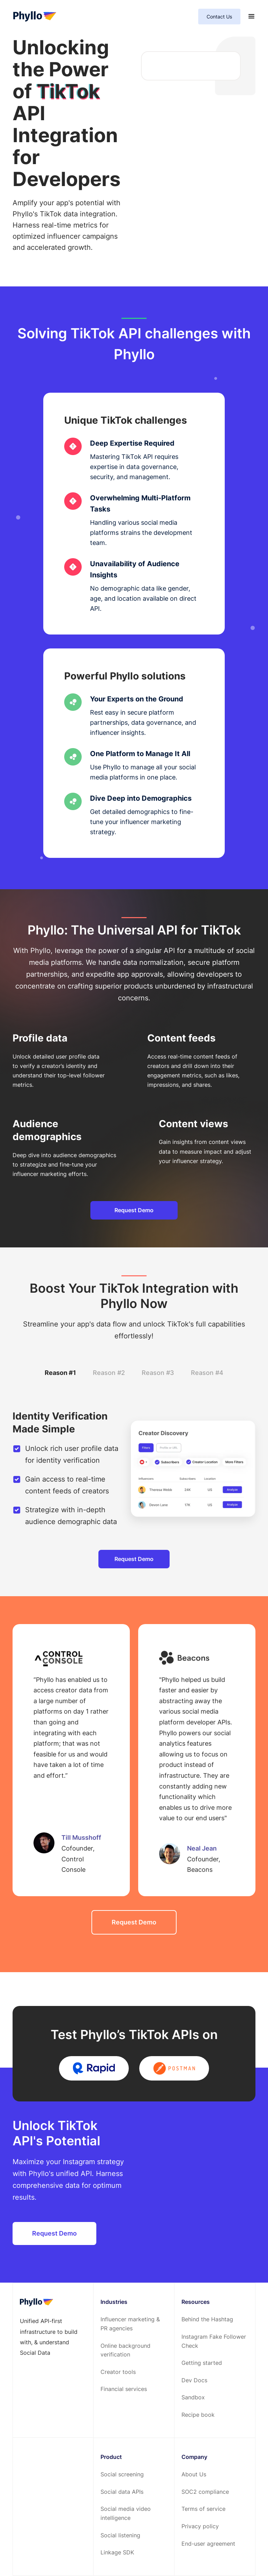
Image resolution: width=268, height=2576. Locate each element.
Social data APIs (121, 2491)
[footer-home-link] (36, 2302)
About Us (193, 2474)
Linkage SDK (117, 2552)
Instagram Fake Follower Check (213, 2341)
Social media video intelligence (125, 2513)
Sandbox (193, 2397)
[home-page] (35, 16)
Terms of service (203, 2508)
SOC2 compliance (205, 2491)
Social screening (122, 2474)
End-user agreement (208, 2543)
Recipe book (198, 2414)
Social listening (120, 2535)
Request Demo (134, 1210)
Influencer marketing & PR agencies (130, 2324)
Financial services (123, 2388)
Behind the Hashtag (207, 2319)
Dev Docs (194, 2380)
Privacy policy (200, 2526)
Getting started (201, 2362)
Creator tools (118, 2371)
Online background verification (125, 2350)
